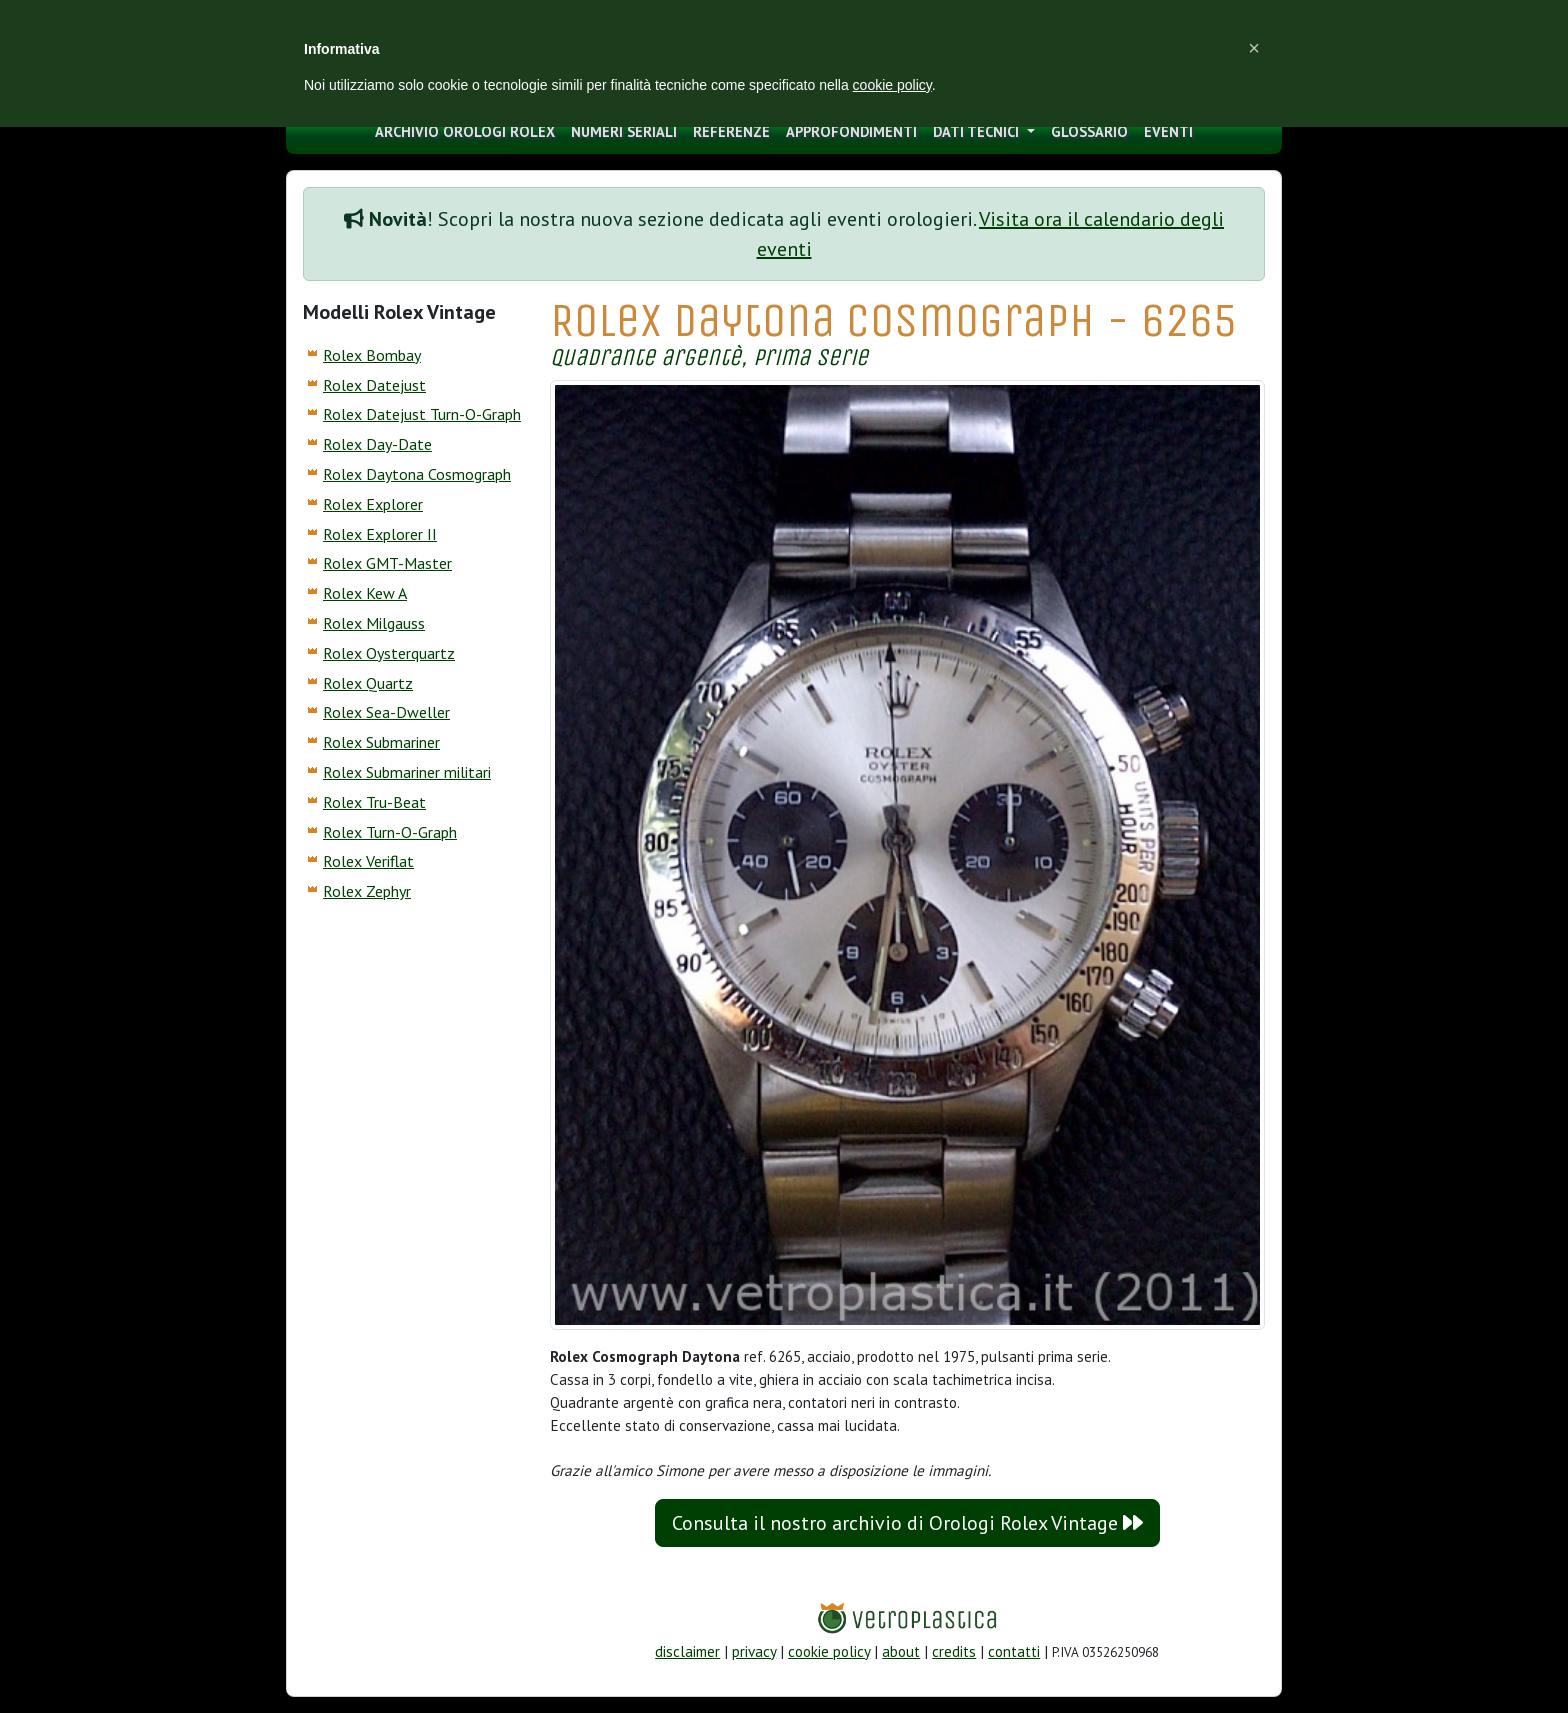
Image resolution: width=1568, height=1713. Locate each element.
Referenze (731, 131)
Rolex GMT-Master (387, 563)
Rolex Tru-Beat (374, 802)
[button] (1254, 48)
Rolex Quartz (368, 683)
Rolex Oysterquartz (389, 653)
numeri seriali (624, 131)
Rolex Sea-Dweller (386, 712)
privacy (754, 1651)
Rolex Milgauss (374, 623)
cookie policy (829, 1651)
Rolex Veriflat (368, 861)
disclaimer (687, 1651)
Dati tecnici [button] (978, 131)
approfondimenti (851, 131)
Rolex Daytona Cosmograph (417, 474)
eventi (1168, 131)
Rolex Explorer (373, 504)
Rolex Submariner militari (407, 772)
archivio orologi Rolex (465, 131)
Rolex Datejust (374, 385)
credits (954, 1651)
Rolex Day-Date (377, 444)
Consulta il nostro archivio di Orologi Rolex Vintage (907, 1523)
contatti (1014, 1651)
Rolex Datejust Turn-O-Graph (422, 414)
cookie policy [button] (892, 85)
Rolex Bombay (372, 355)
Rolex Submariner (381, 742)
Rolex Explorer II (380, 534)
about (901, 1651)
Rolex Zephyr (367, 891)
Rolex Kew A (365, 593)
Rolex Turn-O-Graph (390, 832)
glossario (1089, 131)
